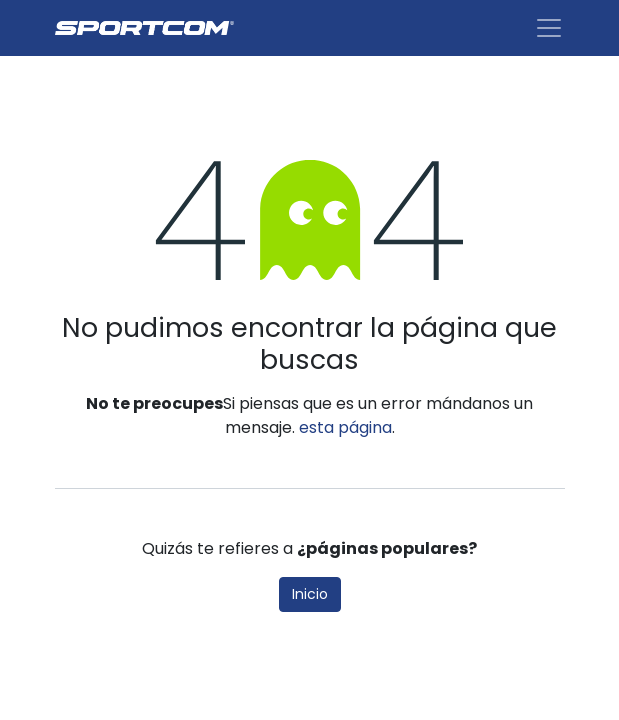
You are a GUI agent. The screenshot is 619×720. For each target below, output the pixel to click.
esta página (345, 427)
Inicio (310, 594)
